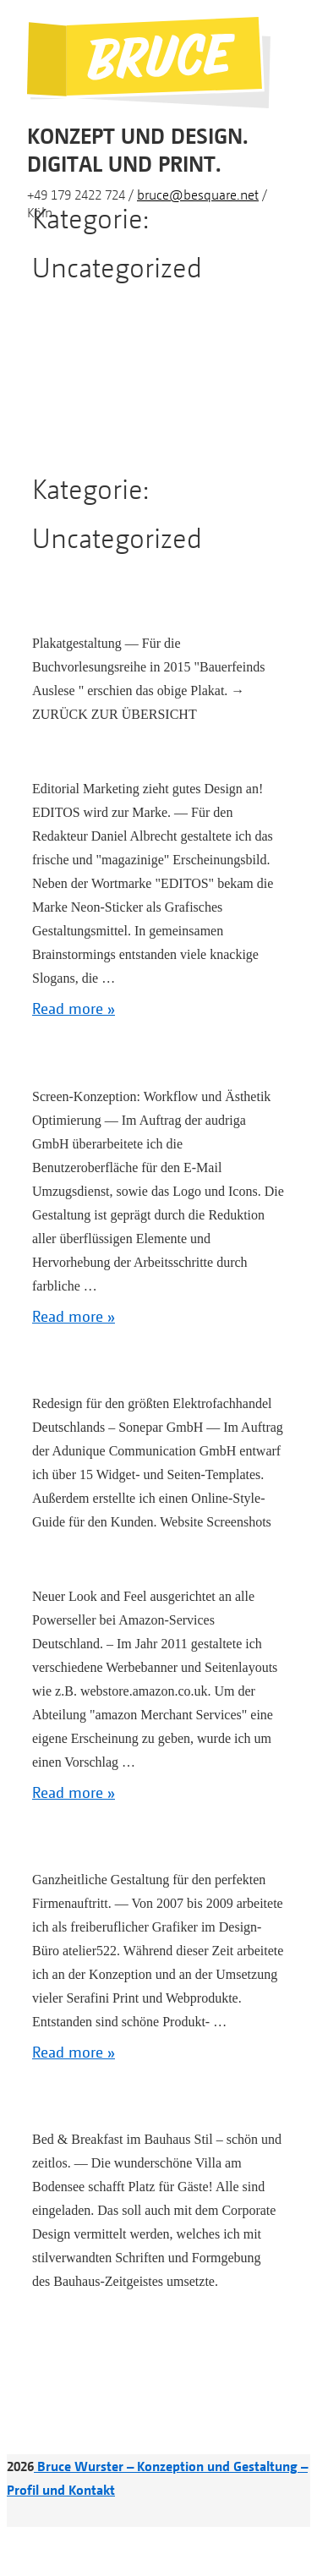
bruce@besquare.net (198, 194)
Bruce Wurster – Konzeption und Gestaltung (167, 2466)
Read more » (73, 1008)
